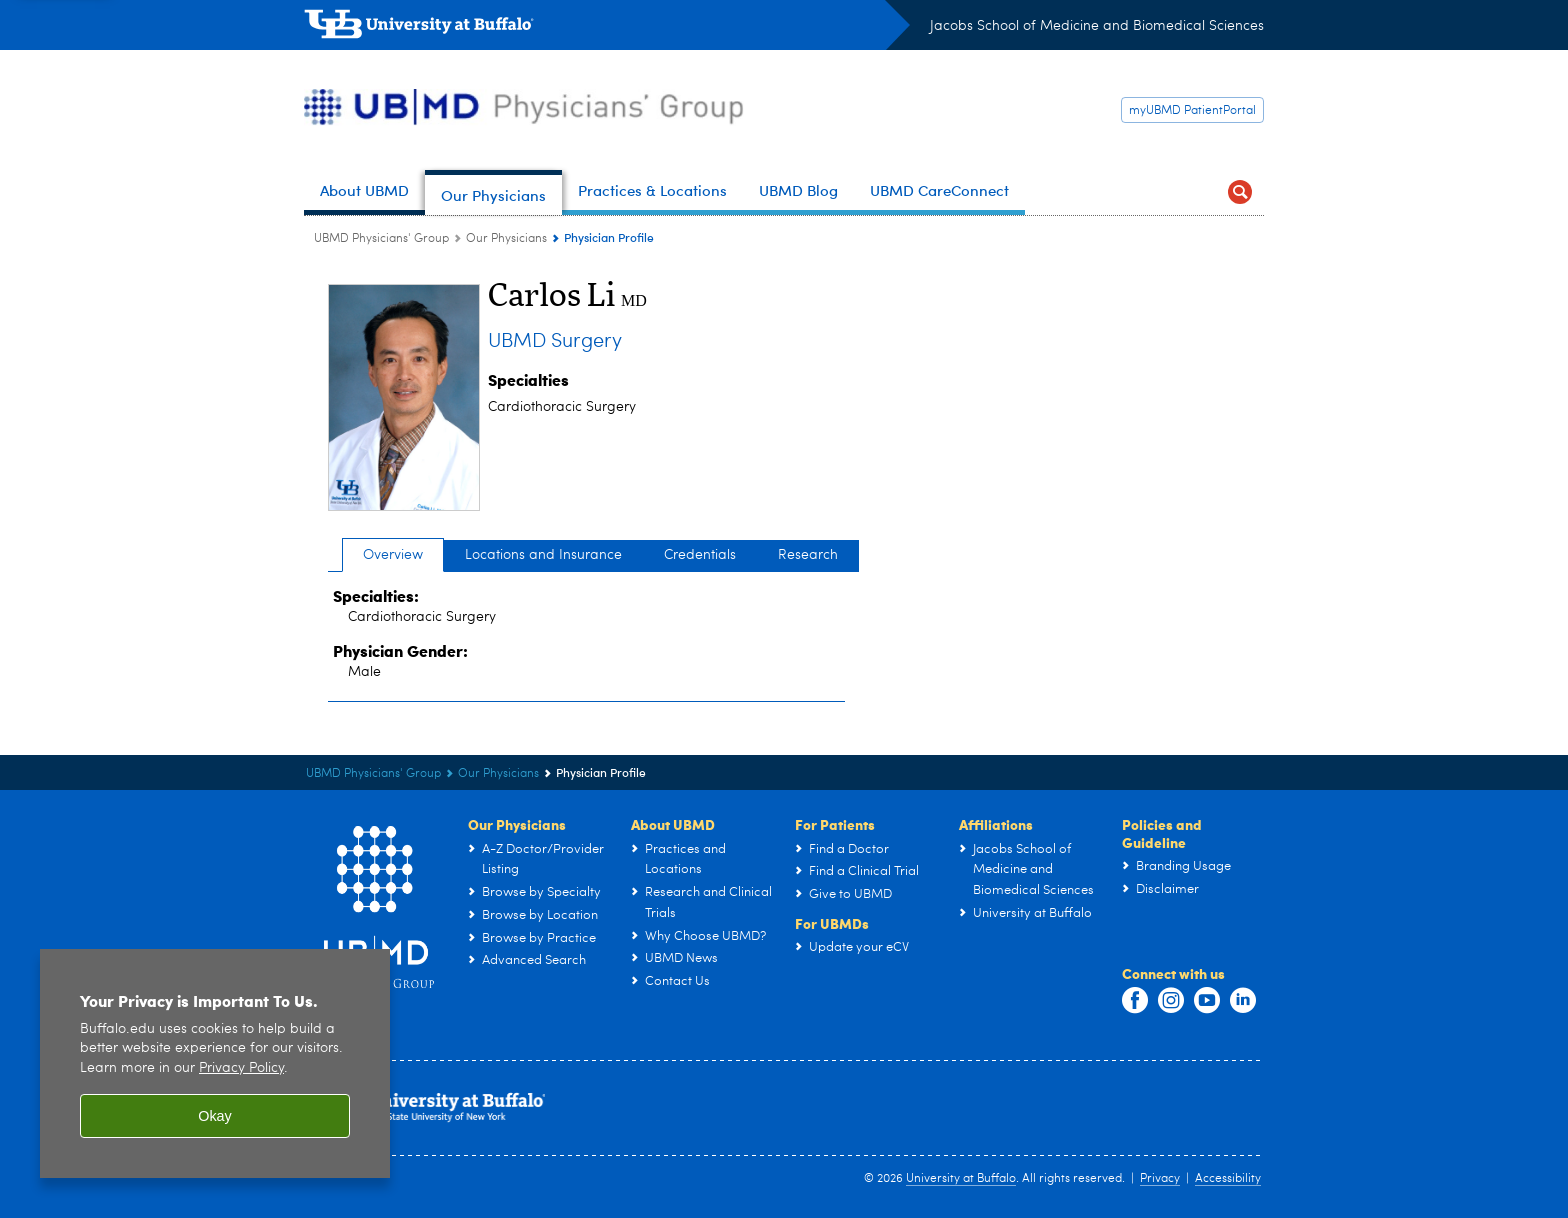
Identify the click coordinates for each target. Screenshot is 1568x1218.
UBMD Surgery (555, 342)
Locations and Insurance (543, 555)
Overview (393, 555)
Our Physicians (517, 824)
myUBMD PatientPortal (1192, 111)
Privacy (1160, 1179)
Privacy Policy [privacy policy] (241, 1083)
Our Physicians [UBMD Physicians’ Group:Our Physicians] (506, 239)
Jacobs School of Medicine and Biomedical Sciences (1097, 26)
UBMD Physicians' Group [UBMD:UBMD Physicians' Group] (381, 239)
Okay (215, 1131)
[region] (215, 1078)
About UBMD (673, 824)
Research (808, 555)
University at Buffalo (961, 1179)
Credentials (700, 555)
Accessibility (1228, 1179)
